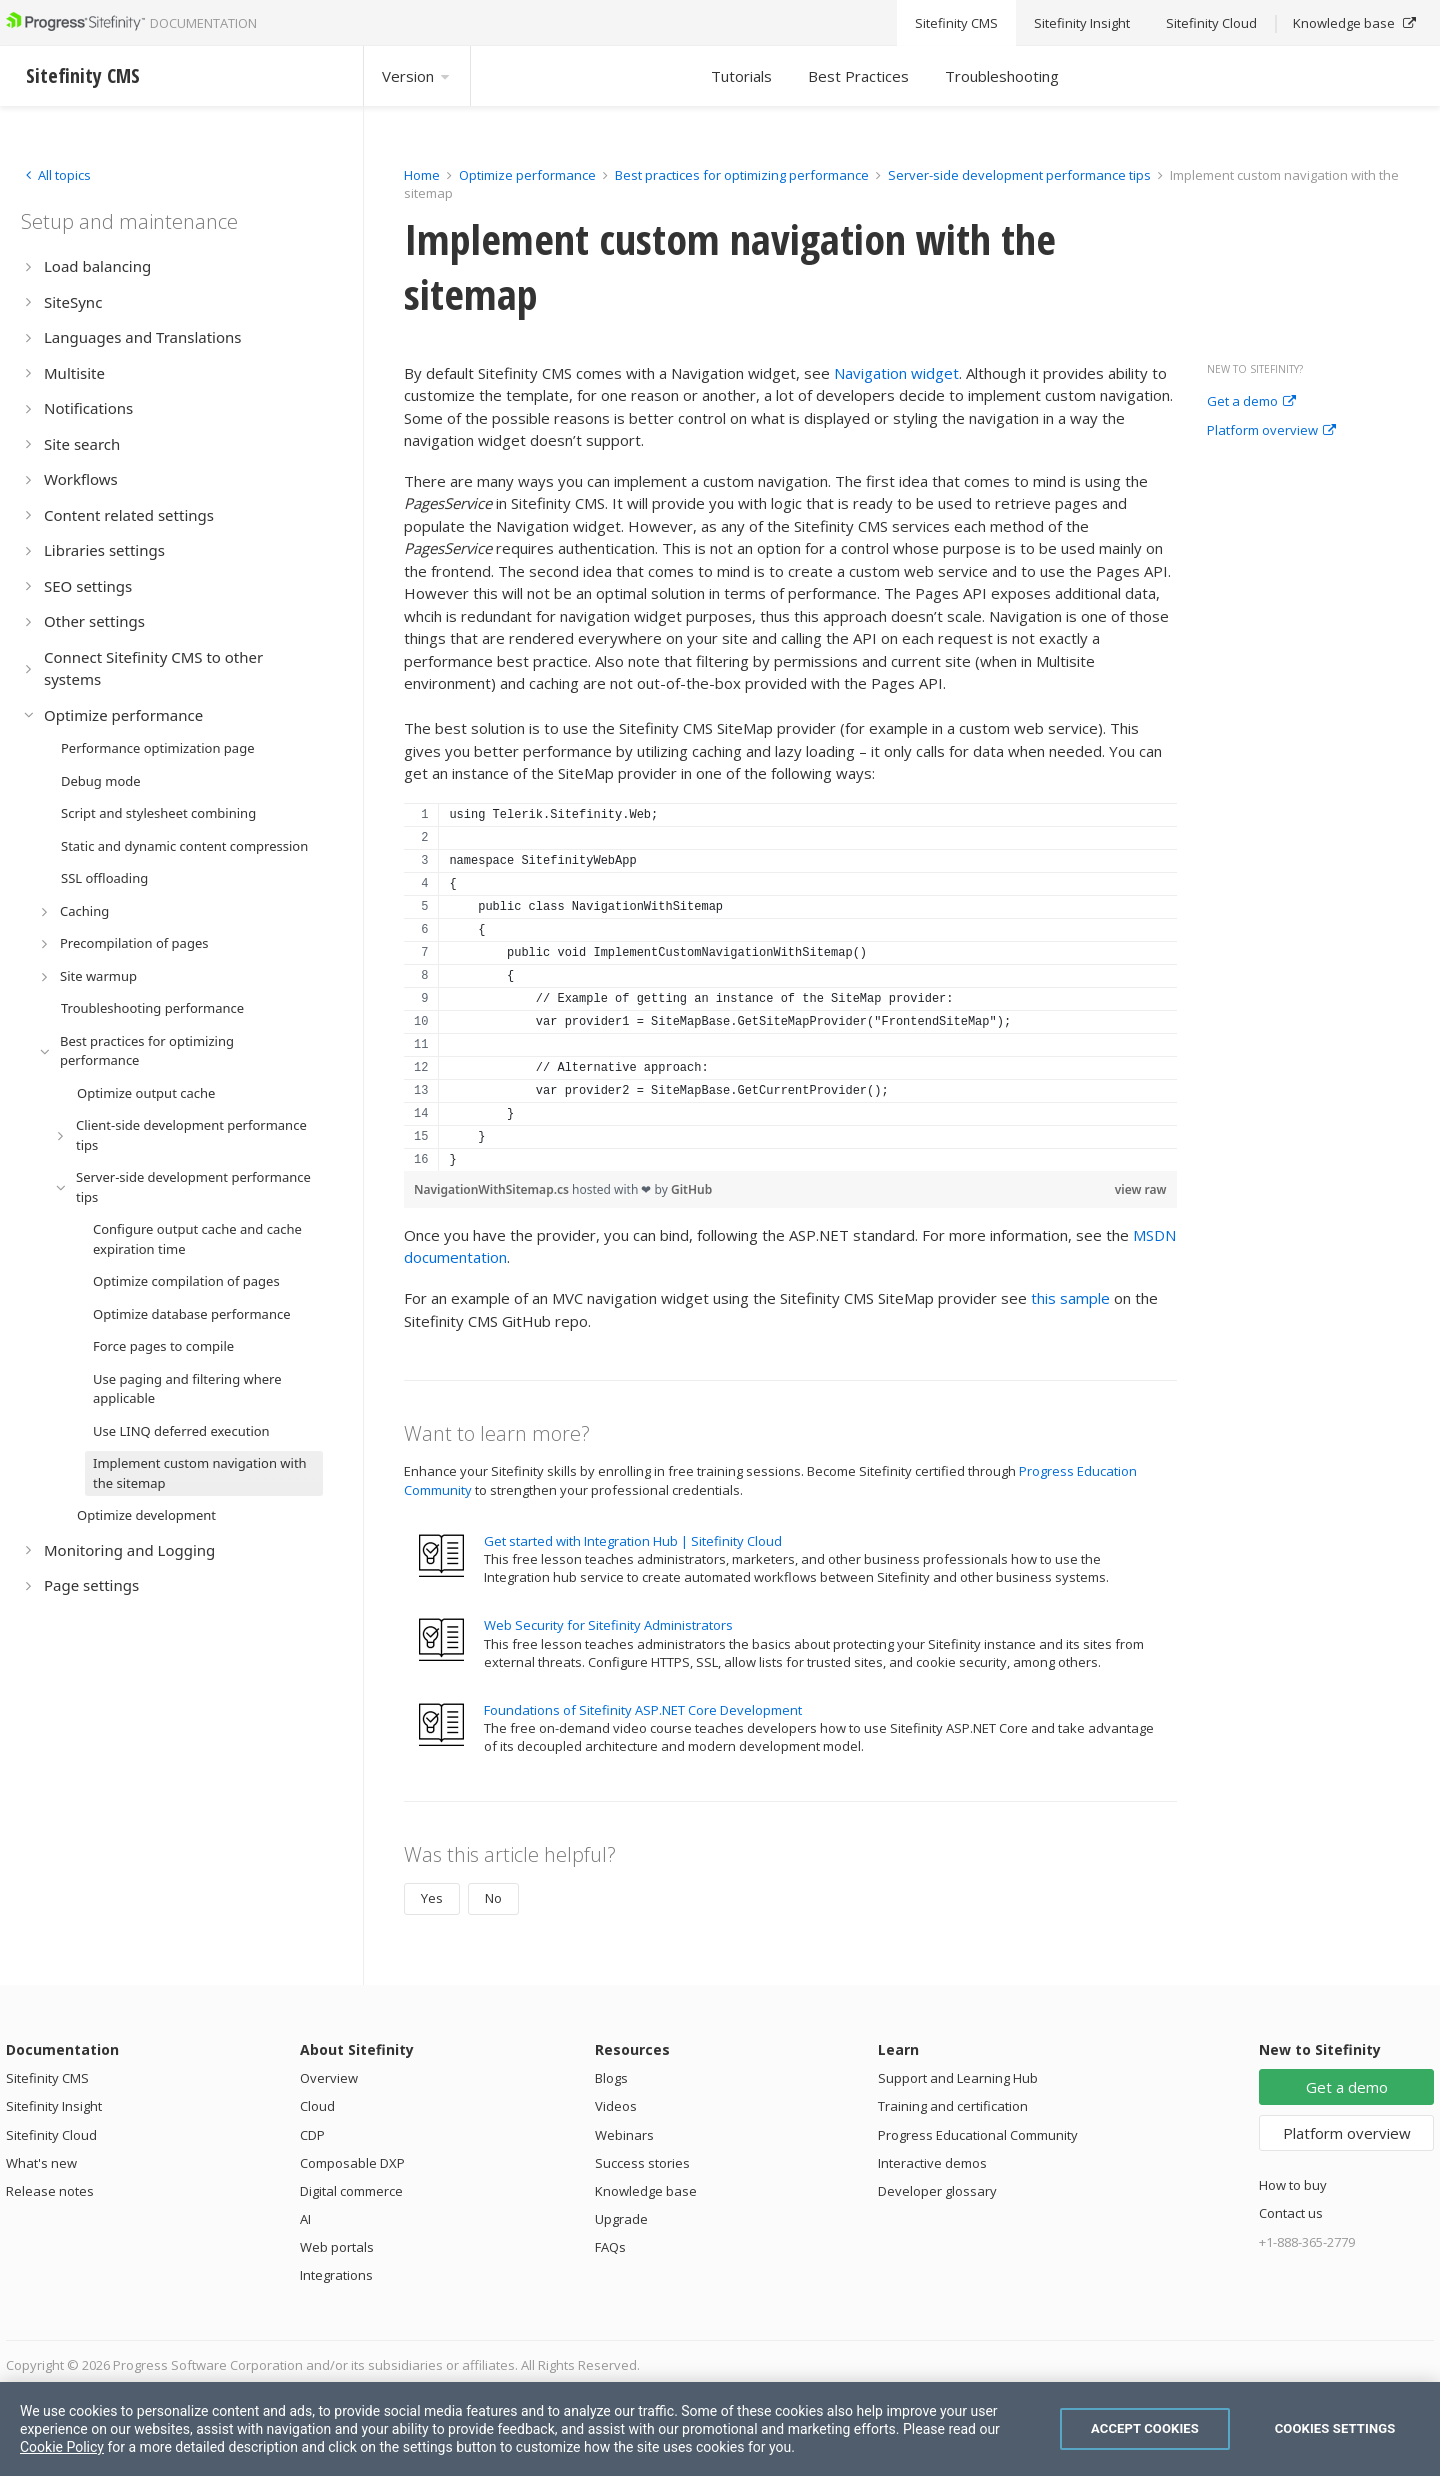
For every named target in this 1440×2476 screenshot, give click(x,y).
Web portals (337, 2247)
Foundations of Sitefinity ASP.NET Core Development (643, 1710)
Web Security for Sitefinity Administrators (608, 1625)
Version (417, 76)
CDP (312, 2135)
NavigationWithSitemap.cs (493, 1189)
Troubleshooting (1002, 76)
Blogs (611, 2078)
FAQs (610, 2247)
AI (305, 2219)
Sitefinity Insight (54, 2106)
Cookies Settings (1335, 2428)
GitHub (691, 1189)
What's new (41, 2163)
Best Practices (858, 76)
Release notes (50, 2191)
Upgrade (621, 2219)
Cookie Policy (62, 2447)
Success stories (642, 2163)
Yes (432, 1898)
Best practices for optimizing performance (742, 175)
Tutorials (741, 76)
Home (422, 175)
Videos (616, 2106)
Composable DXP (352, 2163)
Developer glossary (937, 2191)
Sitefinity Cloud (51, 2135)
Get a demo (1251, 402)
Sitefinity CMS (47, 2078)
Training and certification (953, 2106)
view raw (1141, 1189)
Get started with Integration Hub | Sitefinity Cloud (633, 1541)
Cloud (317, 2106)
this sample (1070, 1298)
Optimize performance (527, 175)
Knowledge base (646, 2191)
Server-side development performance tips (1019, 175)
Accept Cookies (1145, 2428)
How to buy (1293, 2185)
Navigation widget (896, 373)
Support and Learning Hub (958, 2078)
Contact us (1291, 2213)
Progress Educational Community (978, 2135)
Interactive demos (932, 2163)
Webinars (624, 2135)
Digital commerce (351, 2191)
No (493, 1898)
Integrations (336, 2275)
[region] (790, 987)
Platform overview (1271, 431)
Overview (329, 2078)
